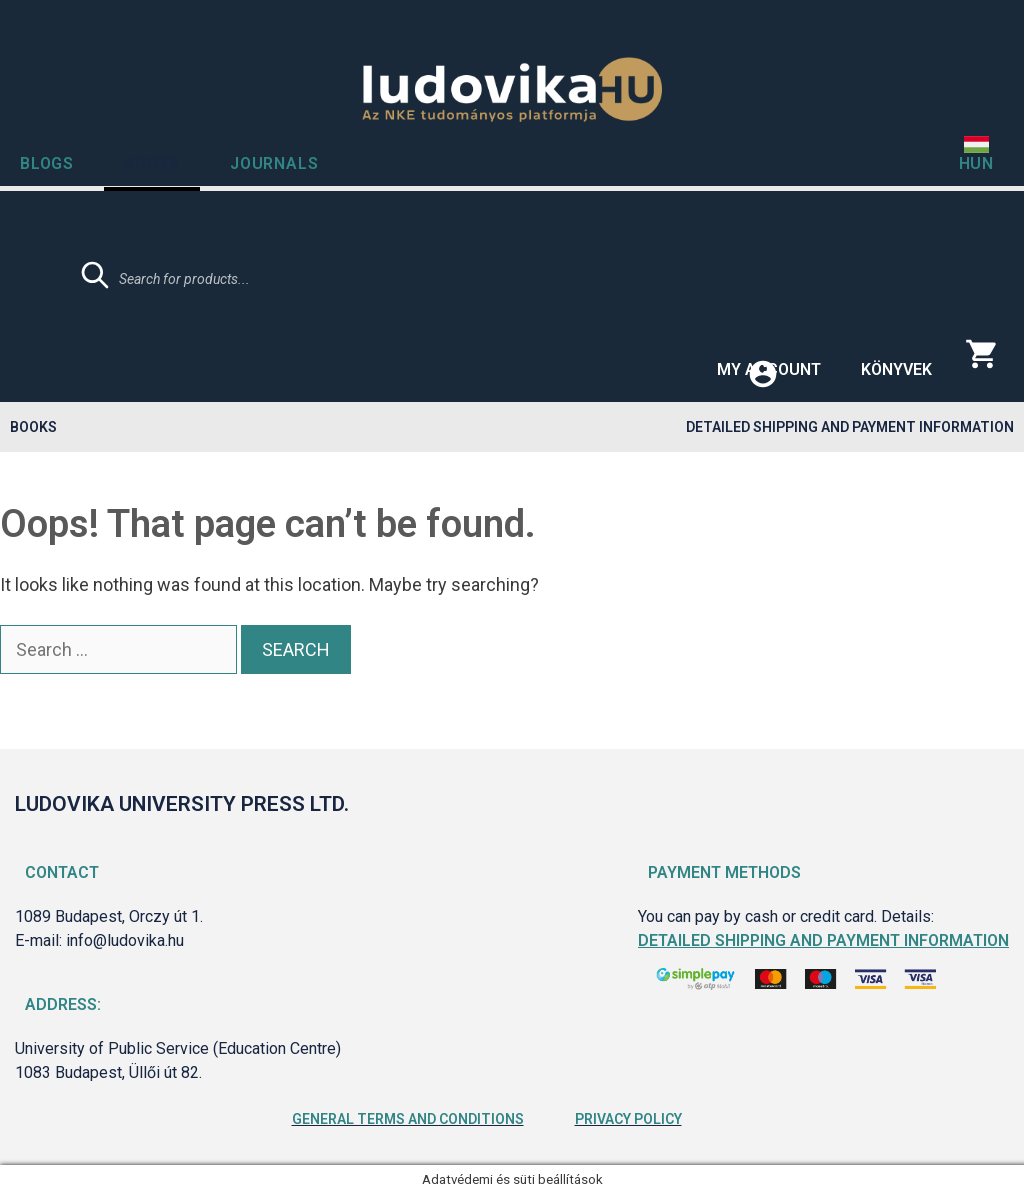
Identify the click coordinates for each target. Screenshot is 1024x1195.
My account (769, 369)
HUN (976, 163)
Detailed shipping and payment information (850, 427)
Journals (274, 163)
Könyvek (896, 369)
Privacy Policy (628, 1119)
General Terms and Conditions (408, 1119)
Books (152, 163)
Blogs (47, 163)
